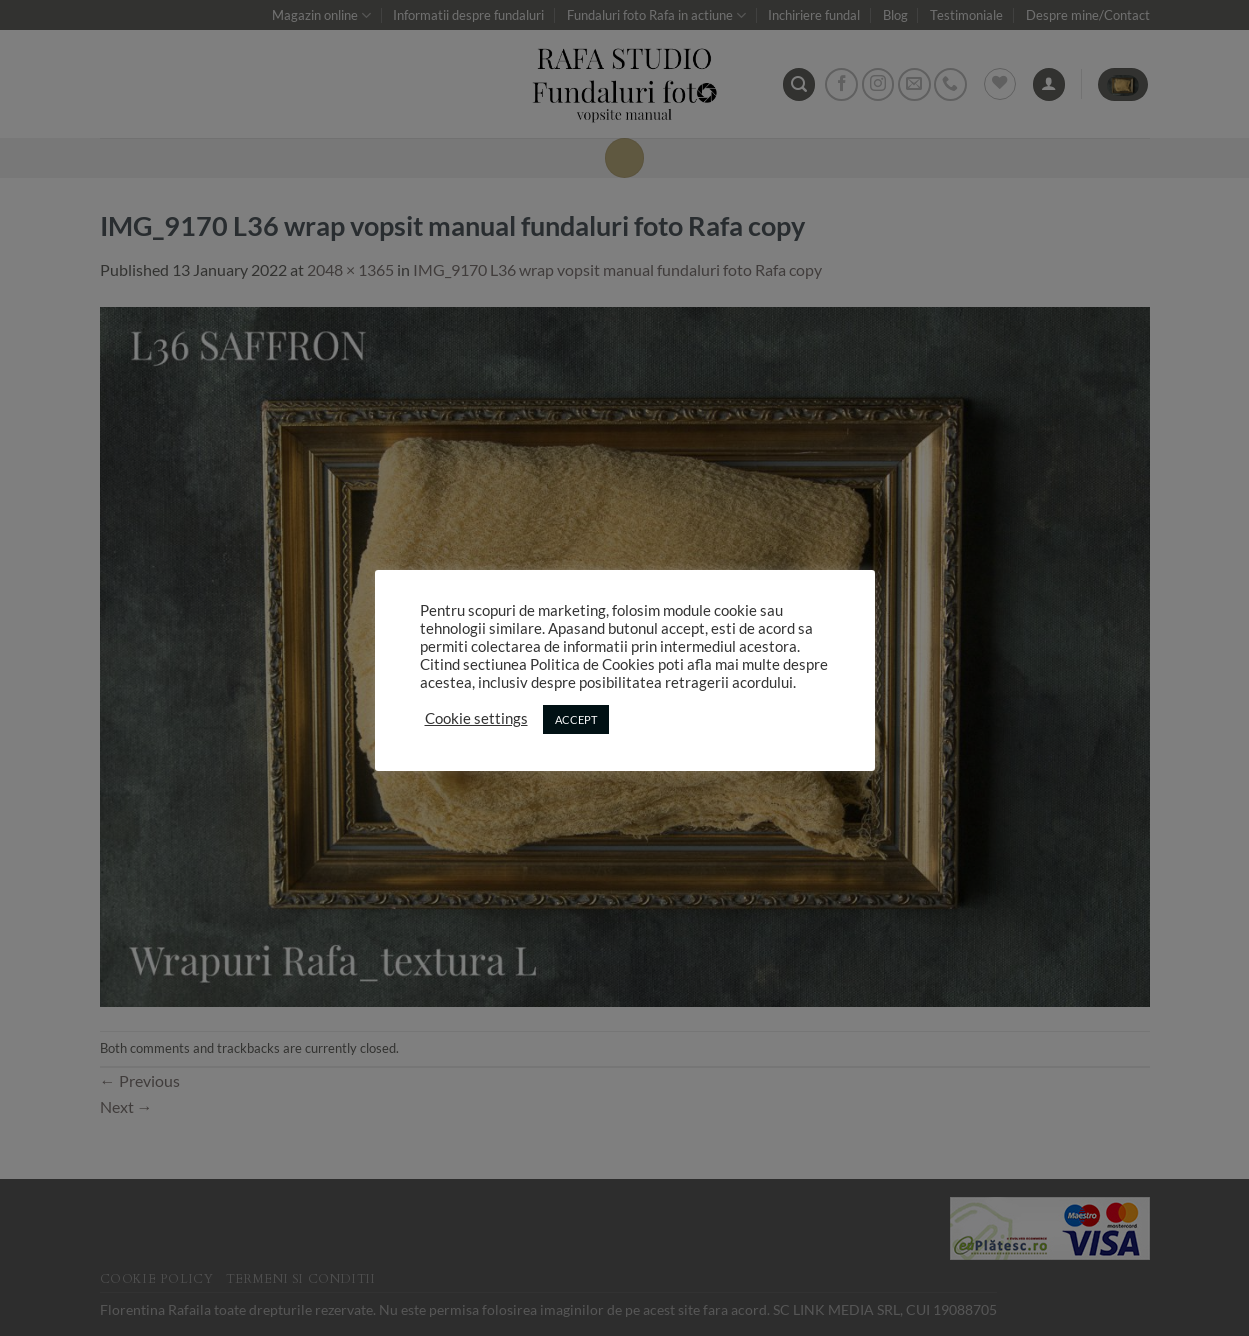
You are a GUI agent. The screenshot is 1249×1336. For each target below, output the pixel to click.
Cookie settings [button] (476, 718)
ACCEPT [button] (576, 719)
